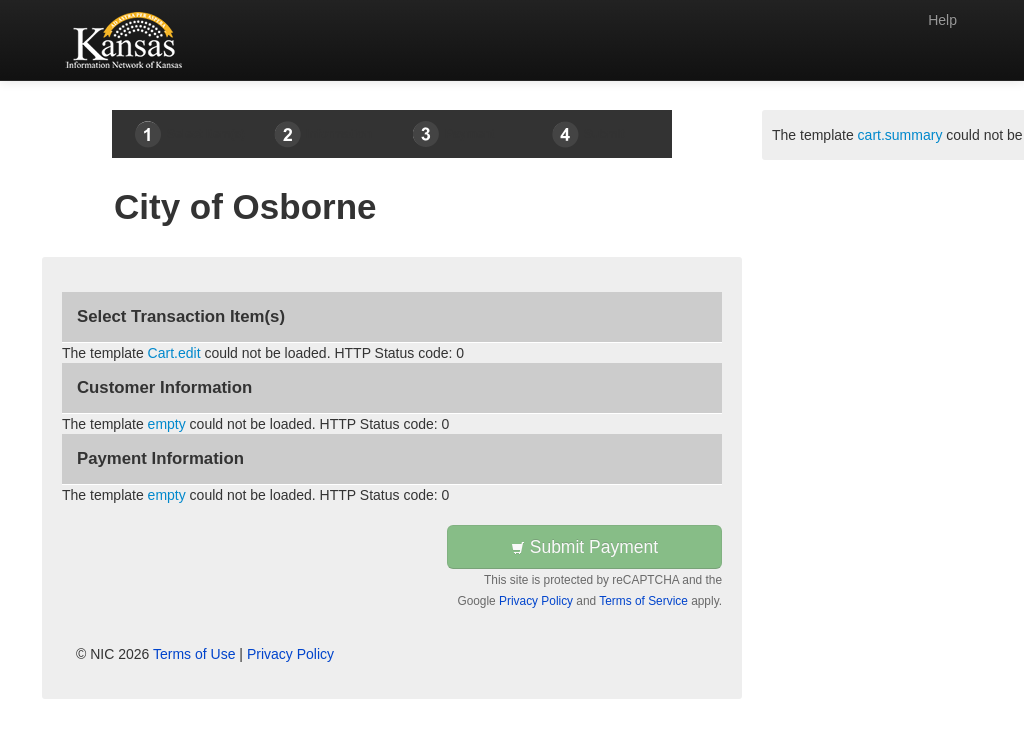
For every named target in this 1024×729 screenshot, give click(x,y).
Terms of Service (643, 601)
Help (942, 20)
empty (167, 424)
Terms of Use (194, 654)
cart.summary (900, 135)
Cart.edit (174, 353)
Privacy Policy (536, 601)
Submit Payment (584, 547)
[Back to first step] (127, 40)
